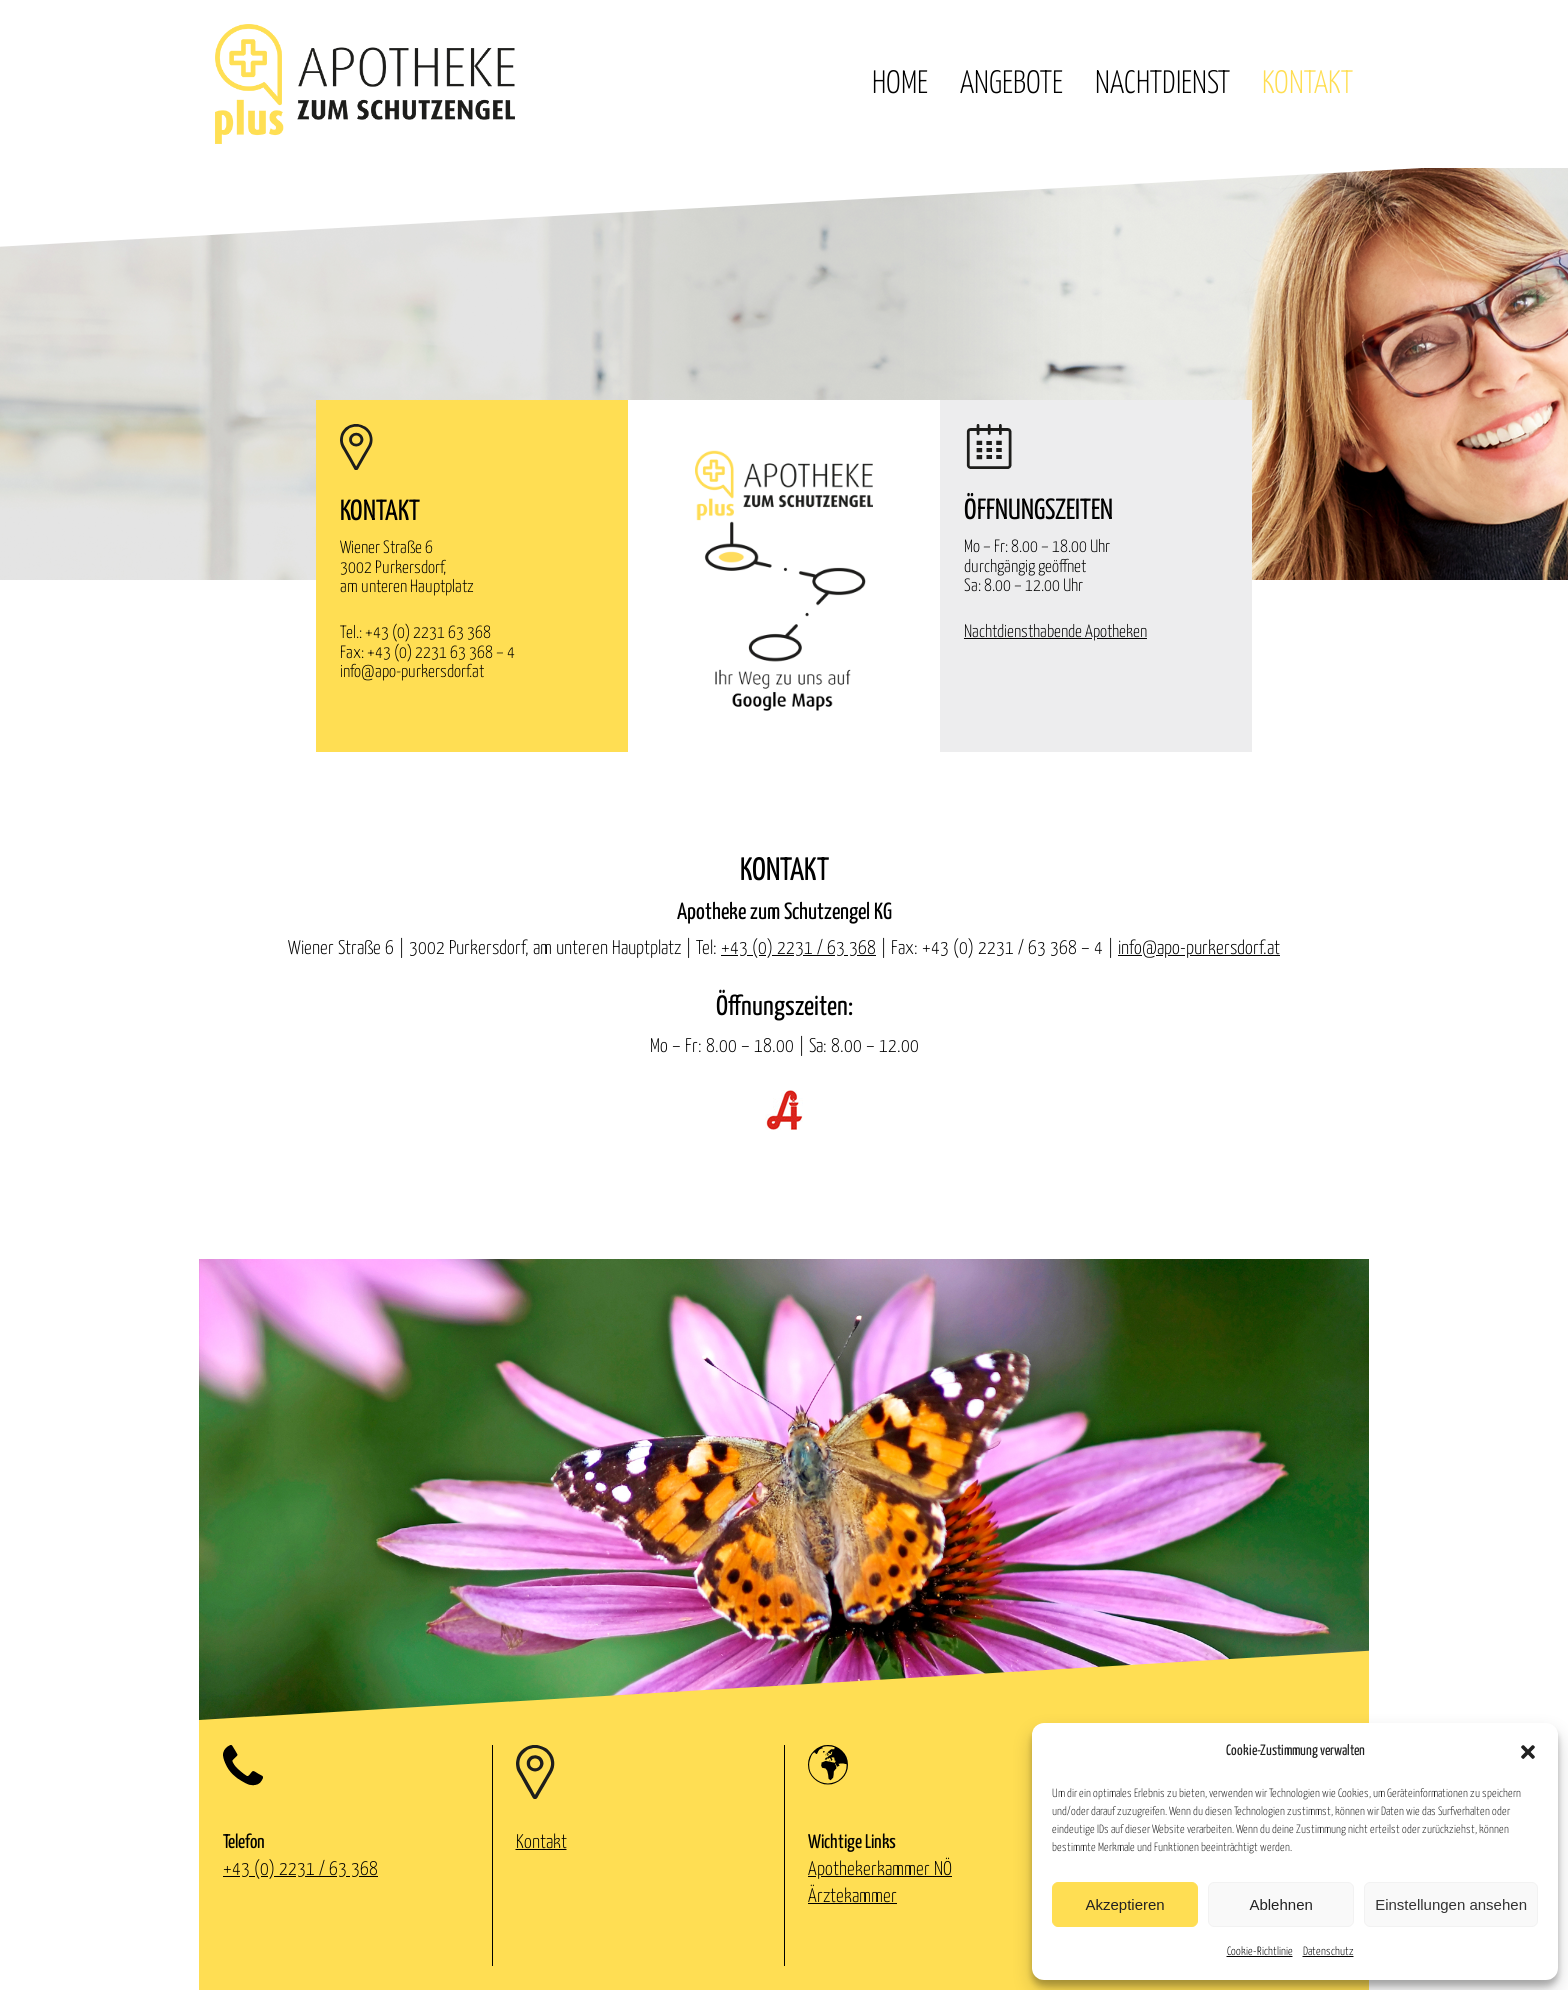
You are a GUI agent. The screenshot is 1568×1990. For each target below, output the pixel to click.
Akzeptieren (1124, 1904)
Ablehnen (1280, 1904)
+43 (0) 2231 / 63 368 (798, 948)
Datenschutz (1328, 1951)
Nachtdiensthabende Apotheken (1055, 632)
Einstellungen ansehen (1451, 1904)
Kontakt (1307, 84)
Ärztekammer (852, 1896)
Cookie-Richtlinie (1260, 1951)
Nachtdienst (1162, 84)
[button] (1528, 1752)
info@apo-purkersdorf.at (412, 672)
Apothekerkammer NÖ (880, 1869)
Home (900, 84)
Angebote (1011, 84)
